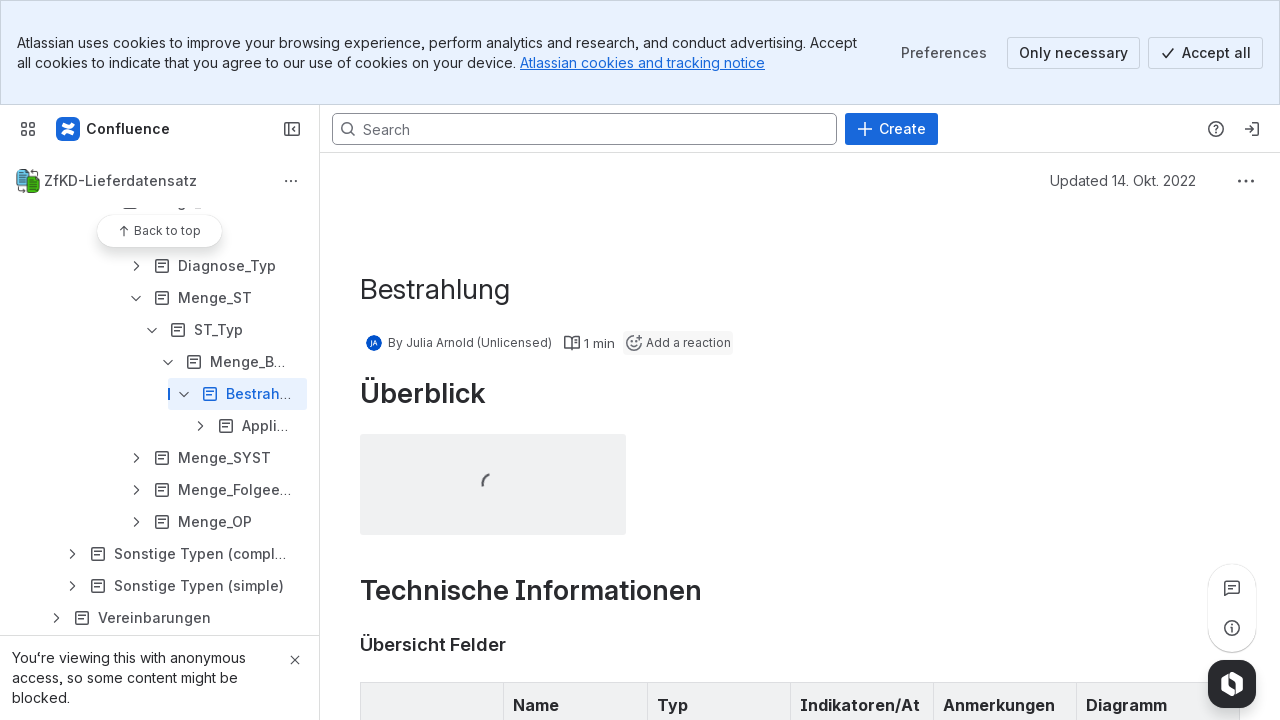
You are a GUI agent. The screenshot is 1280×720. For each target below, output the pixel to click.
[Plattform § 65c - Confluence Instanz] (114, 129)
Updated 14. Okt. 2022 (1123, 180)
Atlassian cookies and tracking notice (642, 62)
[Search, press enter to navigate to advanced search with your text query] (584, 129)
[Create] (891, 129)
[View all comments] (1232, 588)
